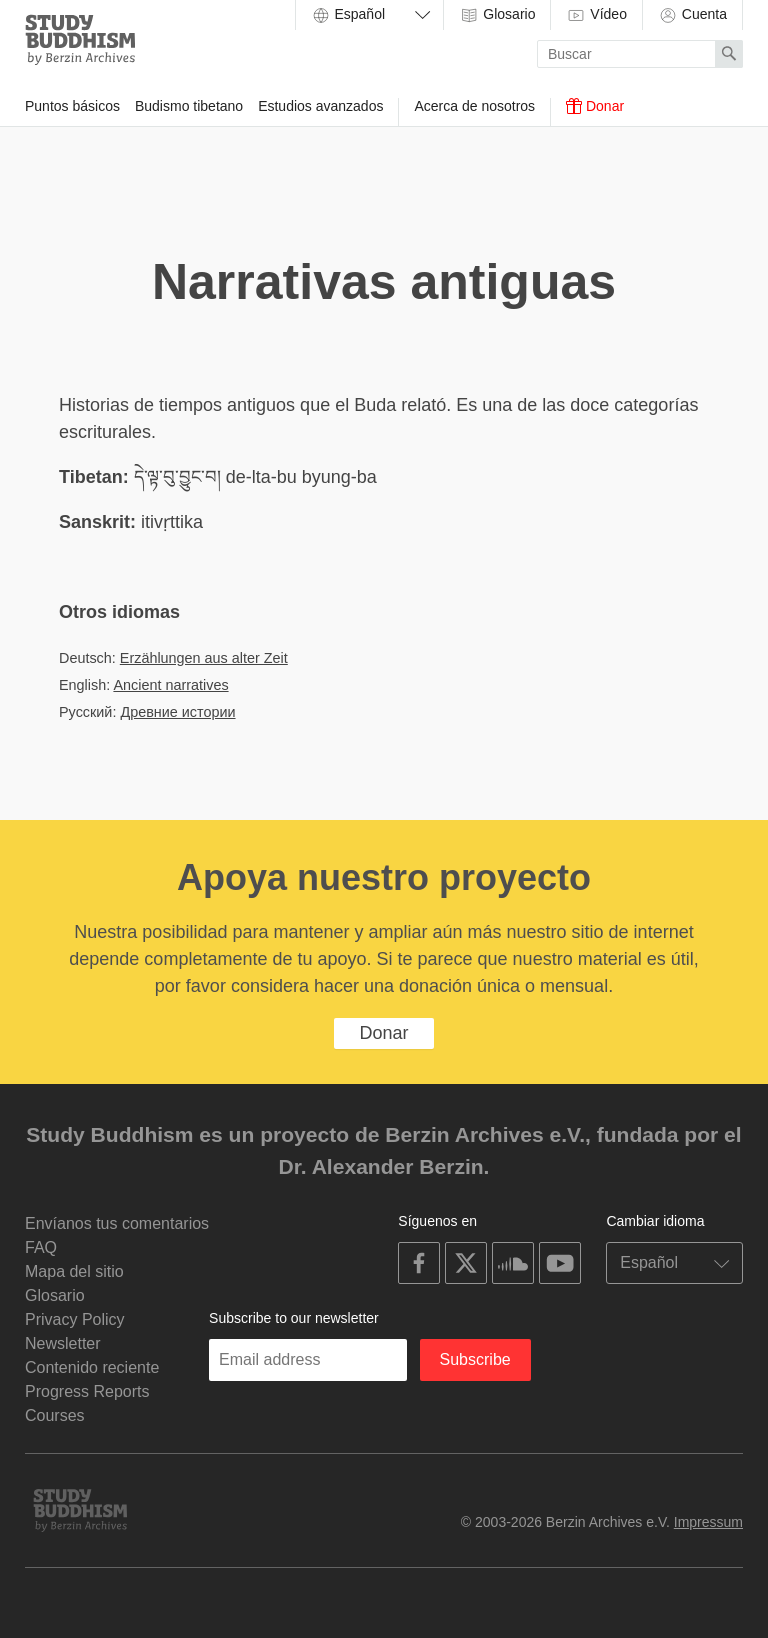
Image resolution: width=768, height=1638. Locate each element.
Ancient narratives (170, 685)
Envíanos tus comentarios (117, 1223)
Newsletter (63, 1343)
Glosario (497, 15)
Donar (595, 106)
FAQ (41, 1247)
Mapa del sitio (74, 1271)
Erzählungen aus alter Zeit (204, 658)
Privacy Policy (75, 1319)
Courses (55, 1415)
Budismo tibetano (189, 106)
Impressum (708, 1522)
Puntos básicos (72, 106)
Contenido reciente (92, 1367)
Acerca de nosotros (474, 106)
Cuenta (692, 15)
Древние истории (177, 712)
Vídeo (596, 15)
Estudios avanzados (320, 106)
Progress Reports (87, 1391)
